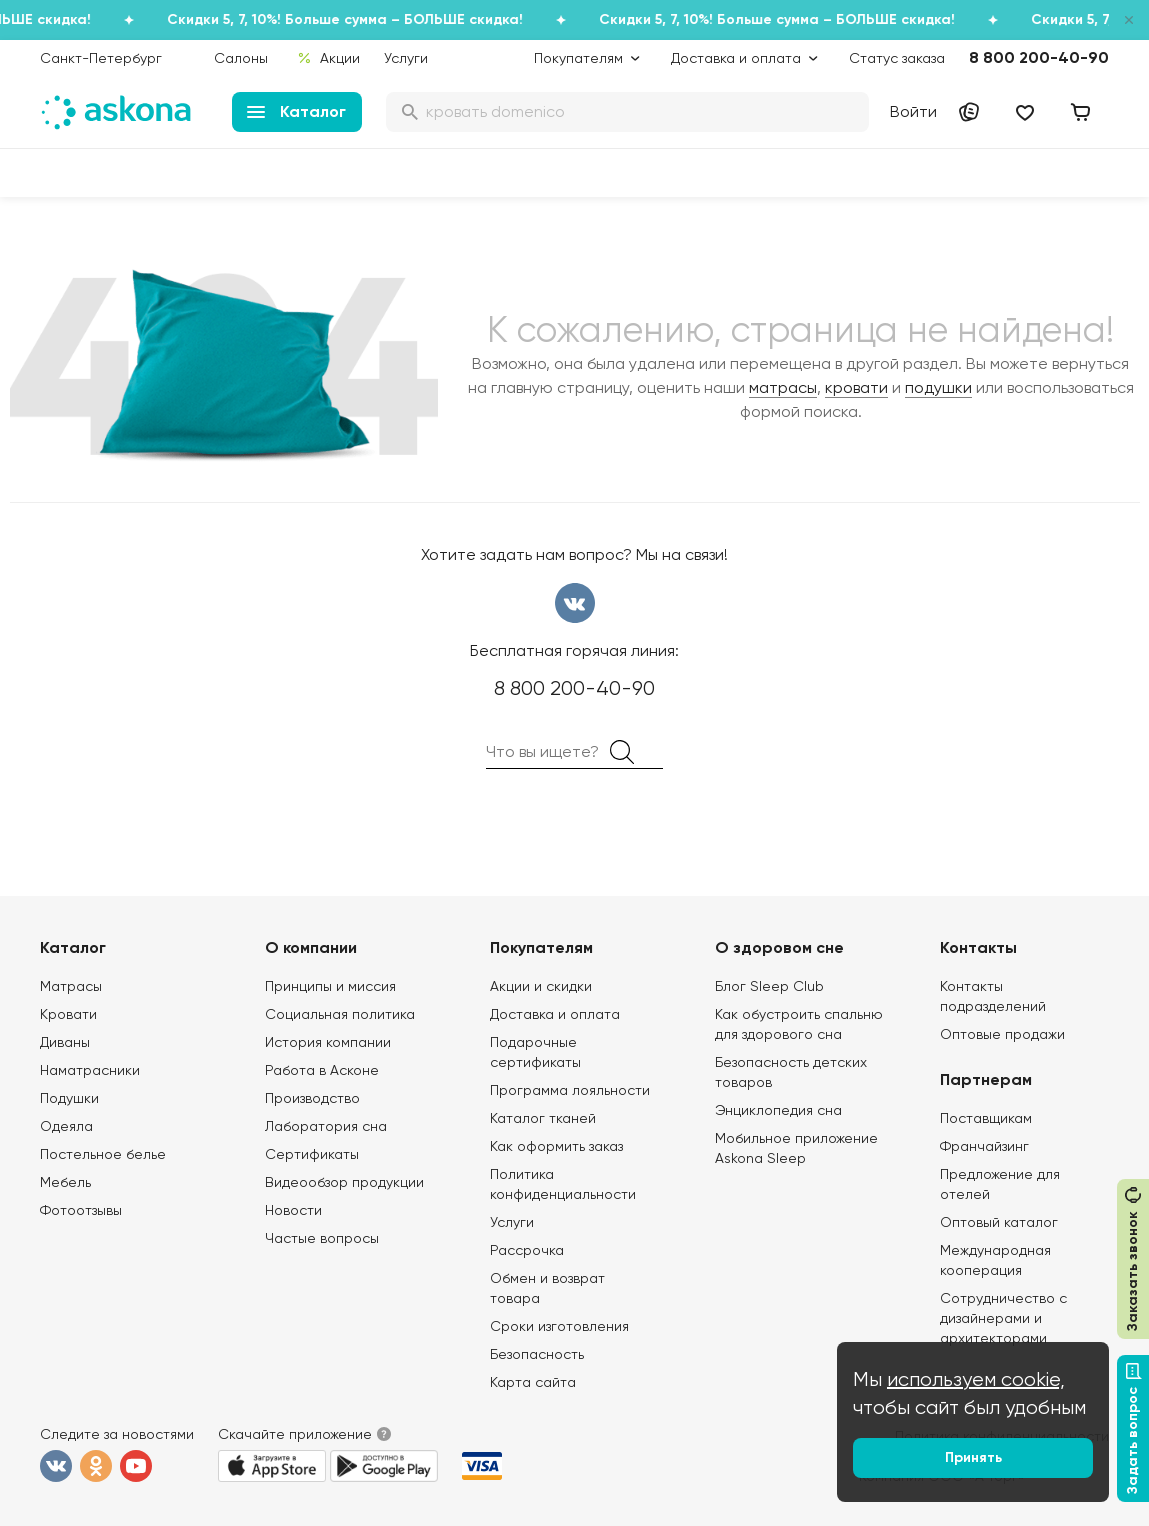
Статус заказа (897, 58)
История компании (328, 1042)
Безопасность (537, 1354)
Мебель (65, 1182)
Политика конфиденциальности (563, 1184)
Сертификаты (312, 1154)
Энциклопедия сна (778, 1110)
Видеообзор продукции (344, 1182)
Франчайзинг (984, 1146)
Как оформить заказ (556, 1146)
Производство (312, 1098)
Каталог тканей (543, 1118)
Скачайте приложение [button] (295, 1434)
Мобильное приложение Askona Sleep (796, 1148)
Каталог (296, 111)
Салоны (241, 58)
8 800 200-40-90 (1039, 57)
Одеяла (66, 1126)
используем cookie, (976, 1379)
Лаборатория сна (326, 1126)
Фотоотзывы (81, 1210)
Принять (973, 1457)
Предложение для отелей (1000, 1184)
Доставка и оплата (555, 1014)
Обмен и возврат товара (547, 1288)
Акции (328, 58)
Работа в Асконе (322, 1070)
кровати (856, 387)
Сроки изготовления (559, 1326)
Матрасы (71, 986)
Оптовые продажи (1002, 1034)
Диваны (65, 1042)
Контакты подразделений (993, 996)
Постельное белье (103, 1154)
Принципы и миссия (330, 986)
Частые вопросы (322, 1238)
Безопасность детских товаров (791, 1072)
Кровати (68, 1014)
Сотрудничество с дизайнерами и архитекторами (1003, 1318)
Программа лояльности (570, 1090)
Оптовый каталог (999, 1222)
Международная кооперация (995, 1260)
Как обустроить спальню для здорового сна (799, 1024)
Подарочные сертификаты (535, 1052)
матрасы (783, 387)
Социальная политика (340, 1014)
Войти (913, 111)
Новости (293, 1210)
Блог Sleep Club (769, 986)
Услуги (406, 58)
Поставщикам (986, 1118)
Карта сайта (533, 1382)
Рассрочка (527, 1250)
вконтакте (575, 603)
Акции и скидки (541, 986)
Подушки (69, 1098)
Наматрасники (90, 1070)
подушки (938, 387)
